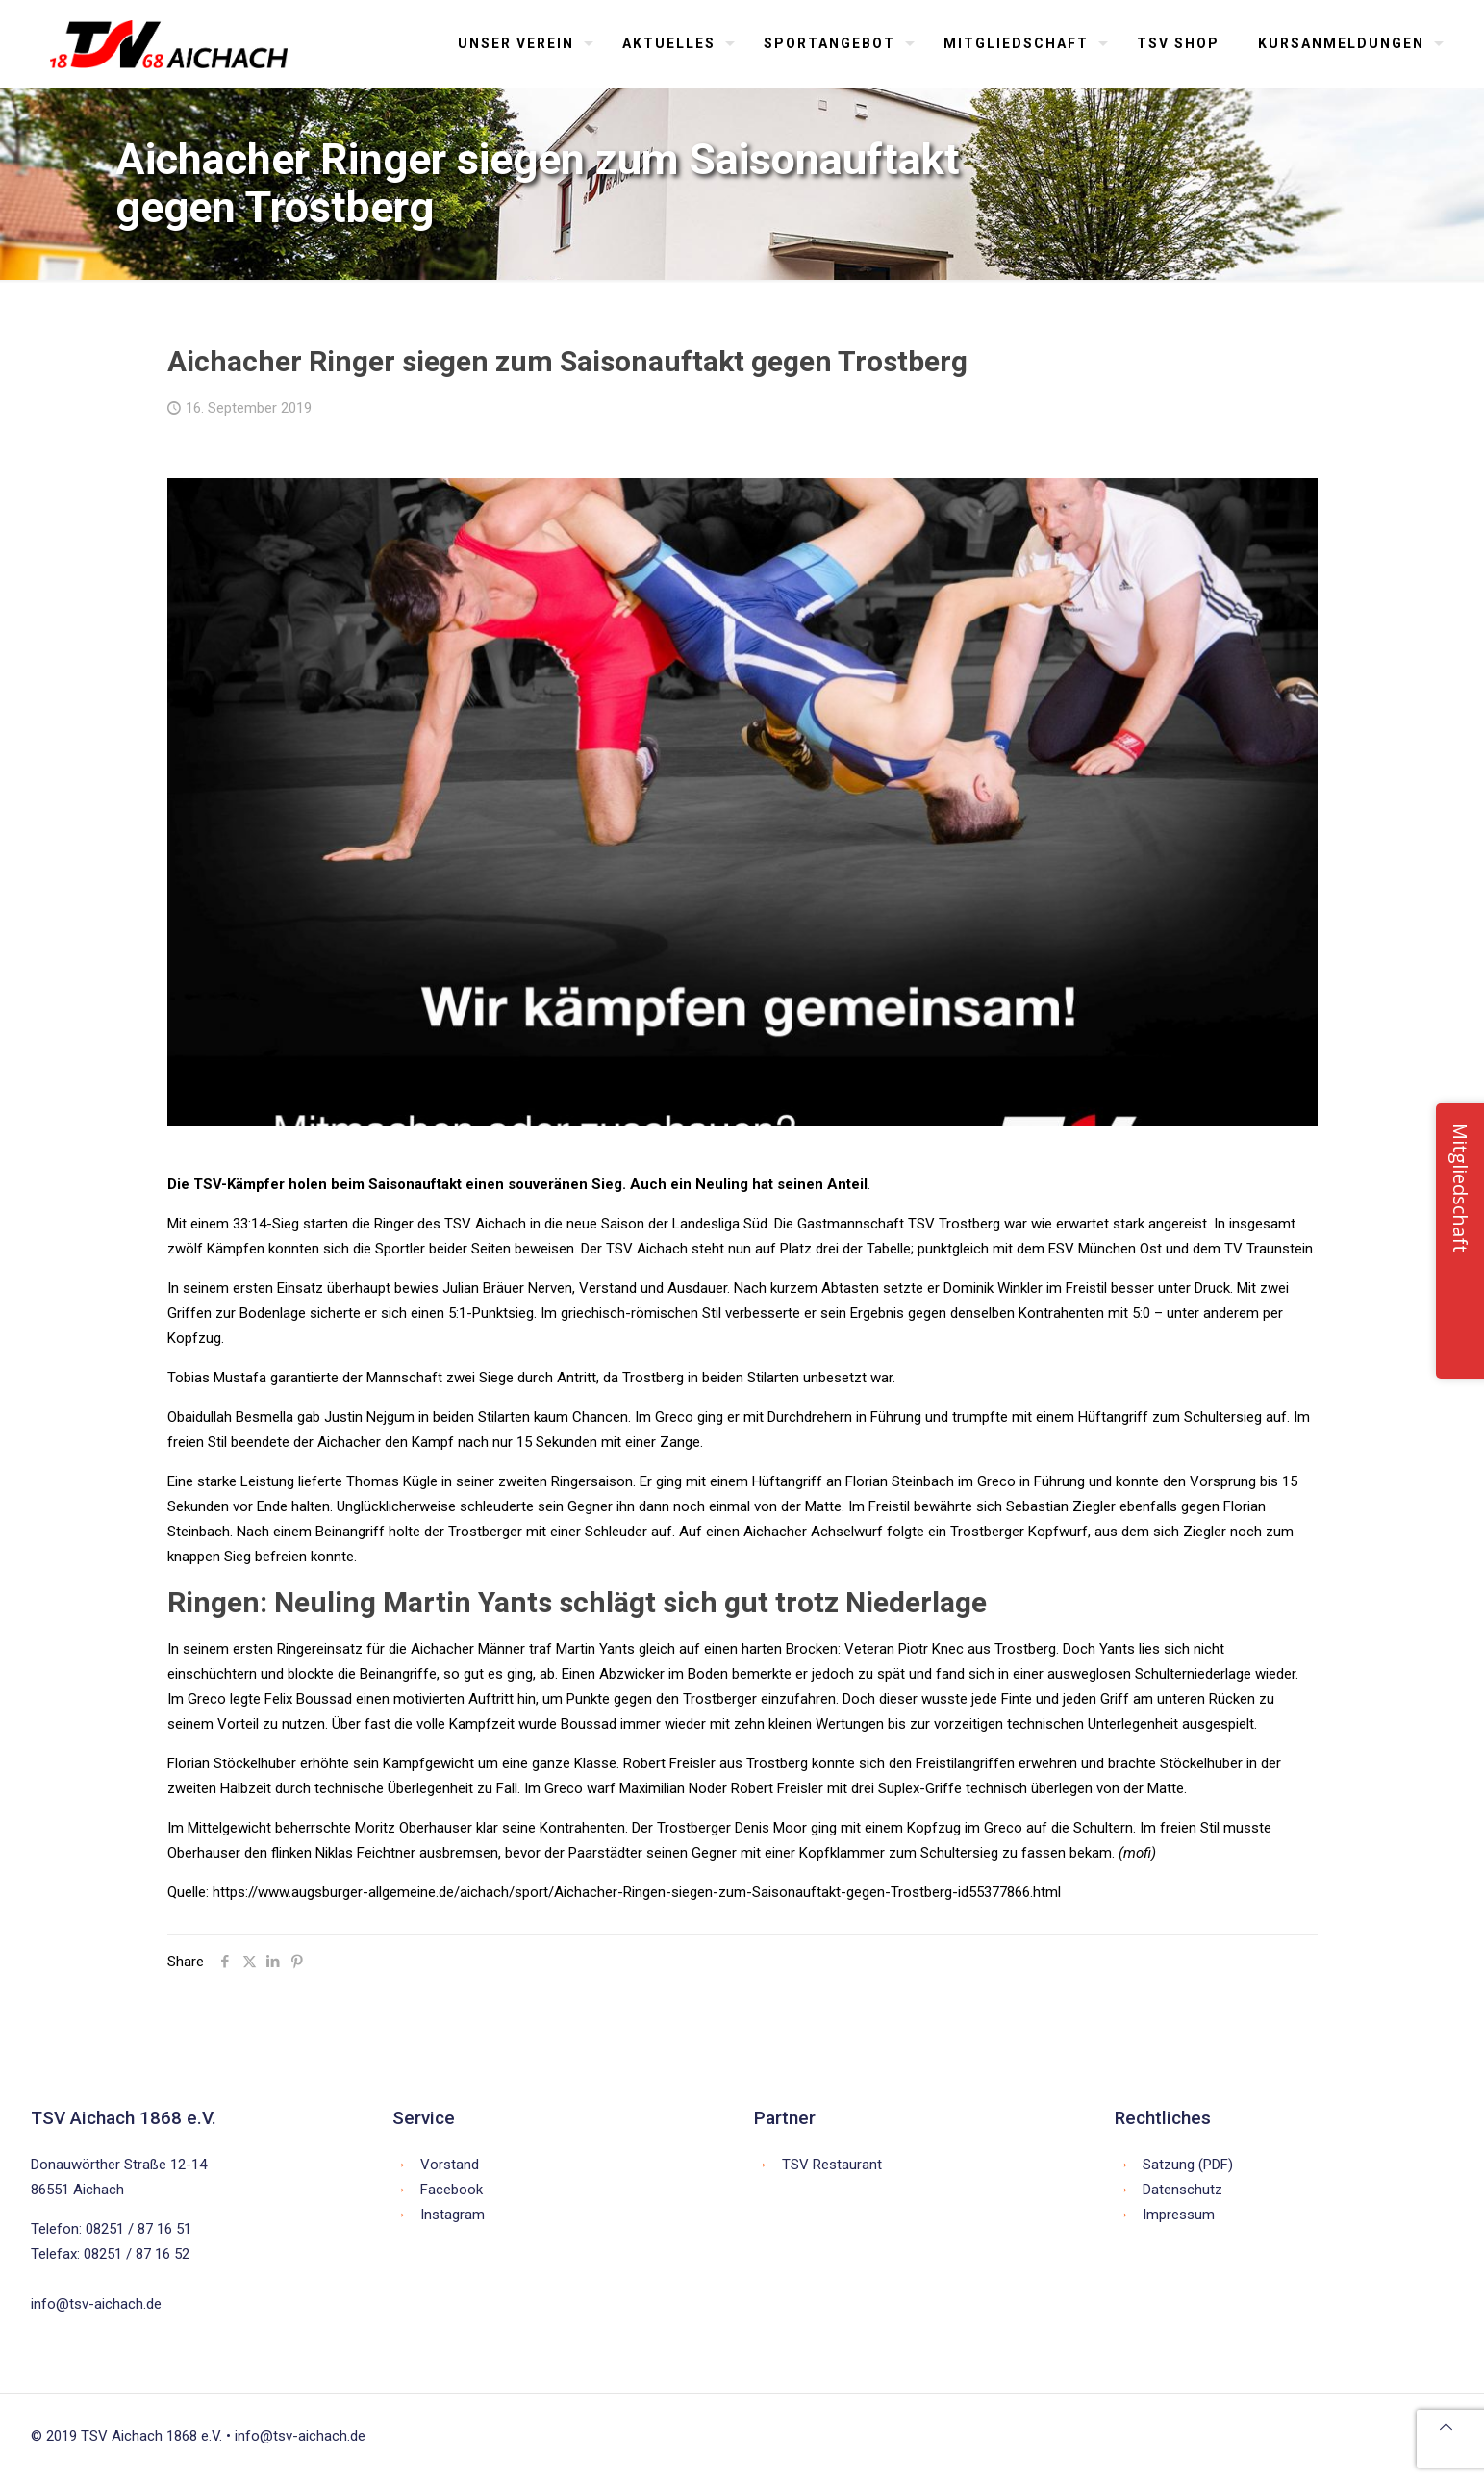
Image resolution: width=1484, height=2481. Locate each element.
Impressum (1179, 2214)
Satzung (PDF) (1188, 2164)
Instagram (452, 2214)
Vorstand (449, 2164)
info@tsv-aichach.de (96, 2304)
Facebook (451, 2189)
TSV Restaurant (832, 2164)
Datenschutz (1182, 2189)
